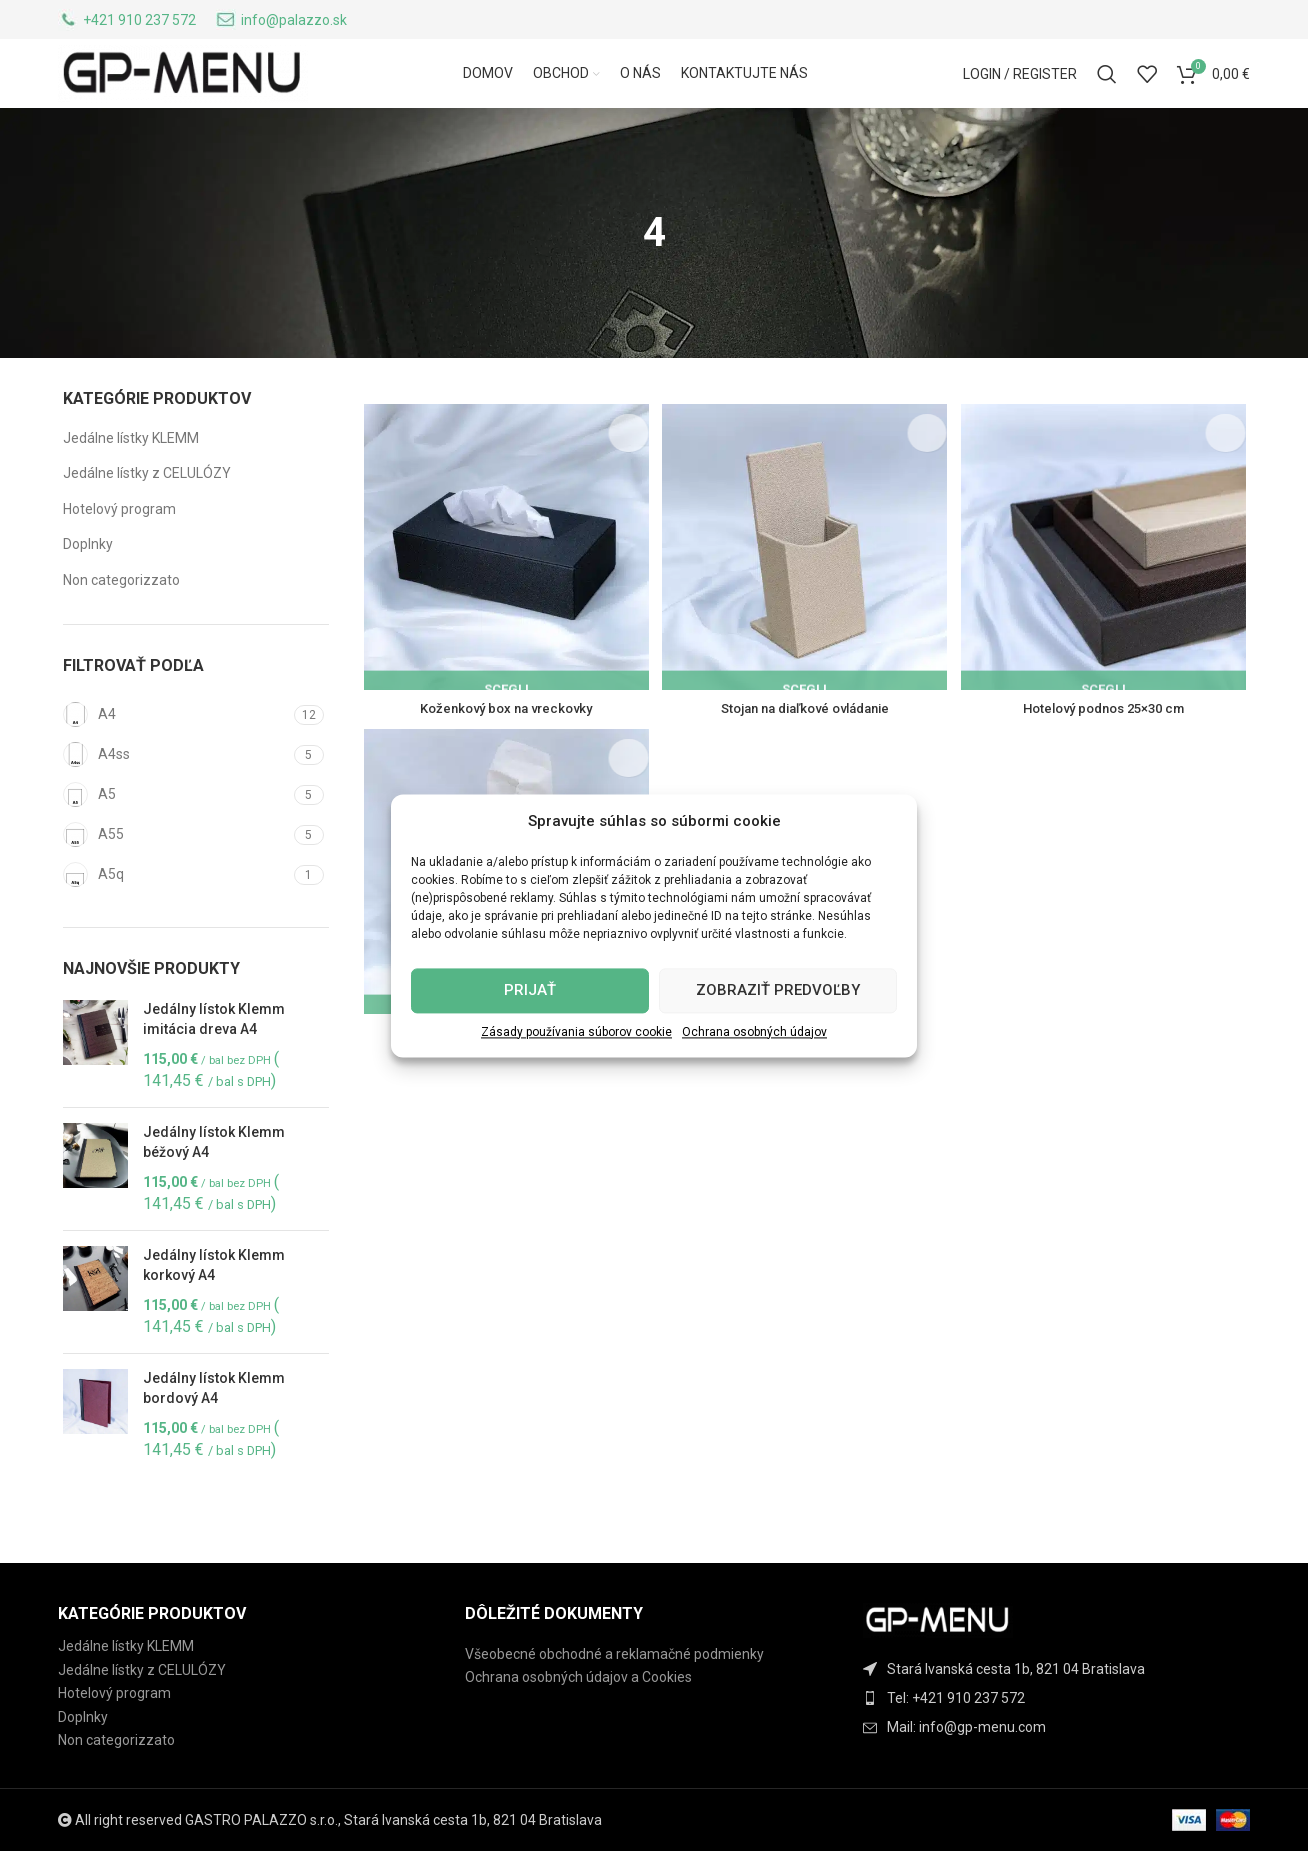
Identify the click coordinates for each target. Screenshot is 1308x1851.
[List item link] (1061, 1698)
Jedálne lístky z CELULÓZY (147, 515)
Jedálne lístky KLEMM (131, 479)
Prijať (530, 990)
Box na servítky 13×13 (504, 1072)
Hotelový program (119, 551)
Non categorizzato (121, 622)
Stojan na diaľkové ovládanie (804, 745)
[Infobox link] (127, 23)
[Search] (1107, 98)
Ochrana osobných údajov (754, 1032)
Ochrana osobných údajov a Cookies (578, 1677)
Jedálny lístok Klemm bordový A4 (214, 1430)
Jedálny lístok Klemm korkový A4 (214, 1307)
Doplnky (88, 586)
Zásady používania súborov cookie (576, 1032)
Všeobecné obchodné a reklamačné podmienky (614, 1654)
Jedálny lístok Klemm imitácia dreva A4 (214, 1061)
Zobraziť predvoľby (778, 990)
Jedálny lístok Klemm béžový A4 (214, 1184)
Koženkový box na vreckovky (504, 745)
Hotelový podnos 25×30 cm (1106, 745)
